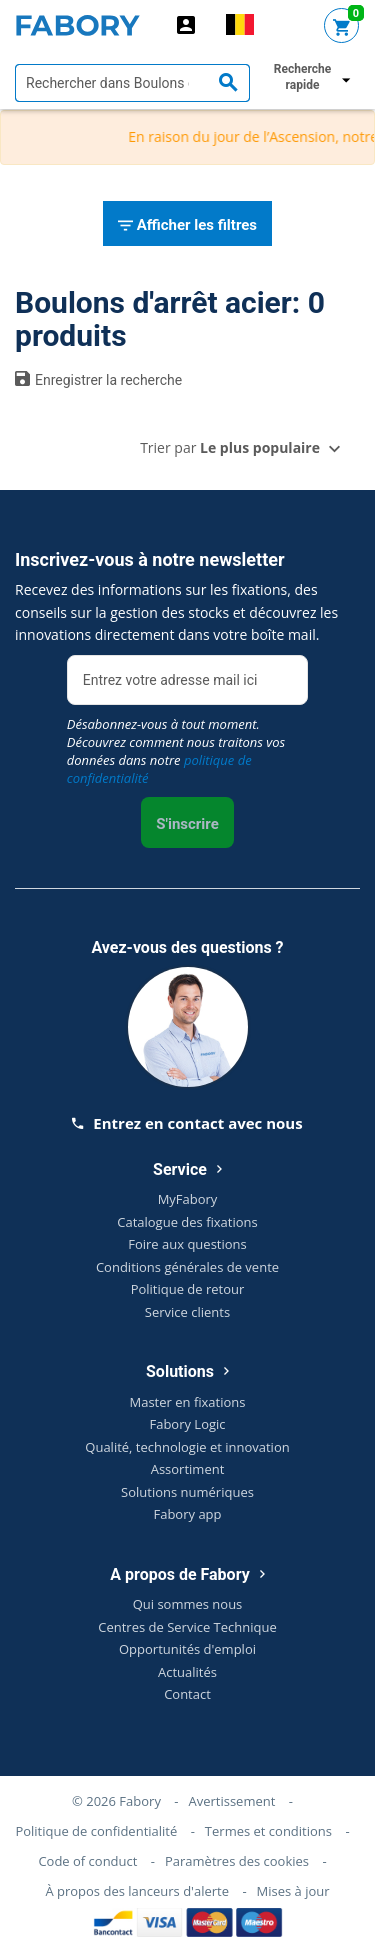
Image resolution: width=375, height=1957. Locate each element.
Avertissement (231, 1801)
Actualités (187, 1672)
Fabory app (187, 1514)
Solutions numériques (187, 1492)
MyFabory (188, 1199)
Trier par (230, 447)
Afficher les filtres (187, 226)
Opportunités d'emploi (187, 1649)
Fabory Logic (187, 1424)
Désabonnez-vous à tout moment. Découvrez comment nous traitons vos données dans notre (176, 751)
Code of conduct (87, 1861)
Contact (187, 1694)
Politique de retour (188, 1289)
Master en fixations (188, 1402)
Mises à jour (293, 1891)
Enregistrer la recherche (98, 379)
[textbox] (132, 83)
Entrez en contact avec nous (187, 1123)
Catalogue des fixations (187, 1222)
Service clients (187, 1312)
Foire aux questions (187, 1244)
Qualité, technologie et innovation (187, 1447)
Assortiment (188, 1469)
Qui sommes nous (188, 1604)
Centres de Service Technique (187, 1627)
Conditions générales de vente (187, 1267)
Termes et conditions (268, 1831)
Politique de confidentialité (96, 1831)
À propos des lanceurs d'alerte (137, 1891)
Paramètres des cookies (237, 1861)
